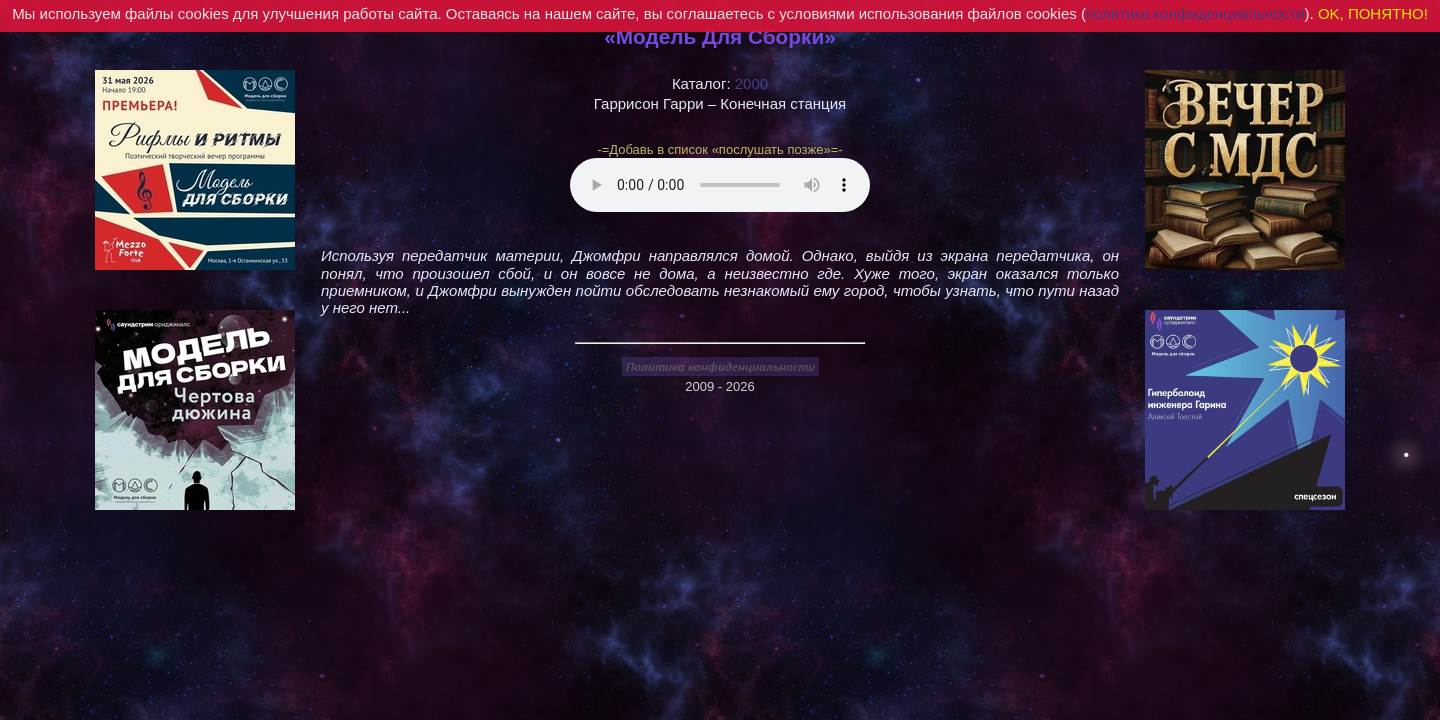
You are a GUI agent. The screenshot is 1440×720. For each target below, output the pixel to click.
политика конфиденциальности (1195, 13)
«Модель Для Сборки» (720, 36)
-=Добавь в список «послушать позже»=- (719, 149)
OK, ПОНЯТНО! (1373, 13)
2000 (751, 83)
